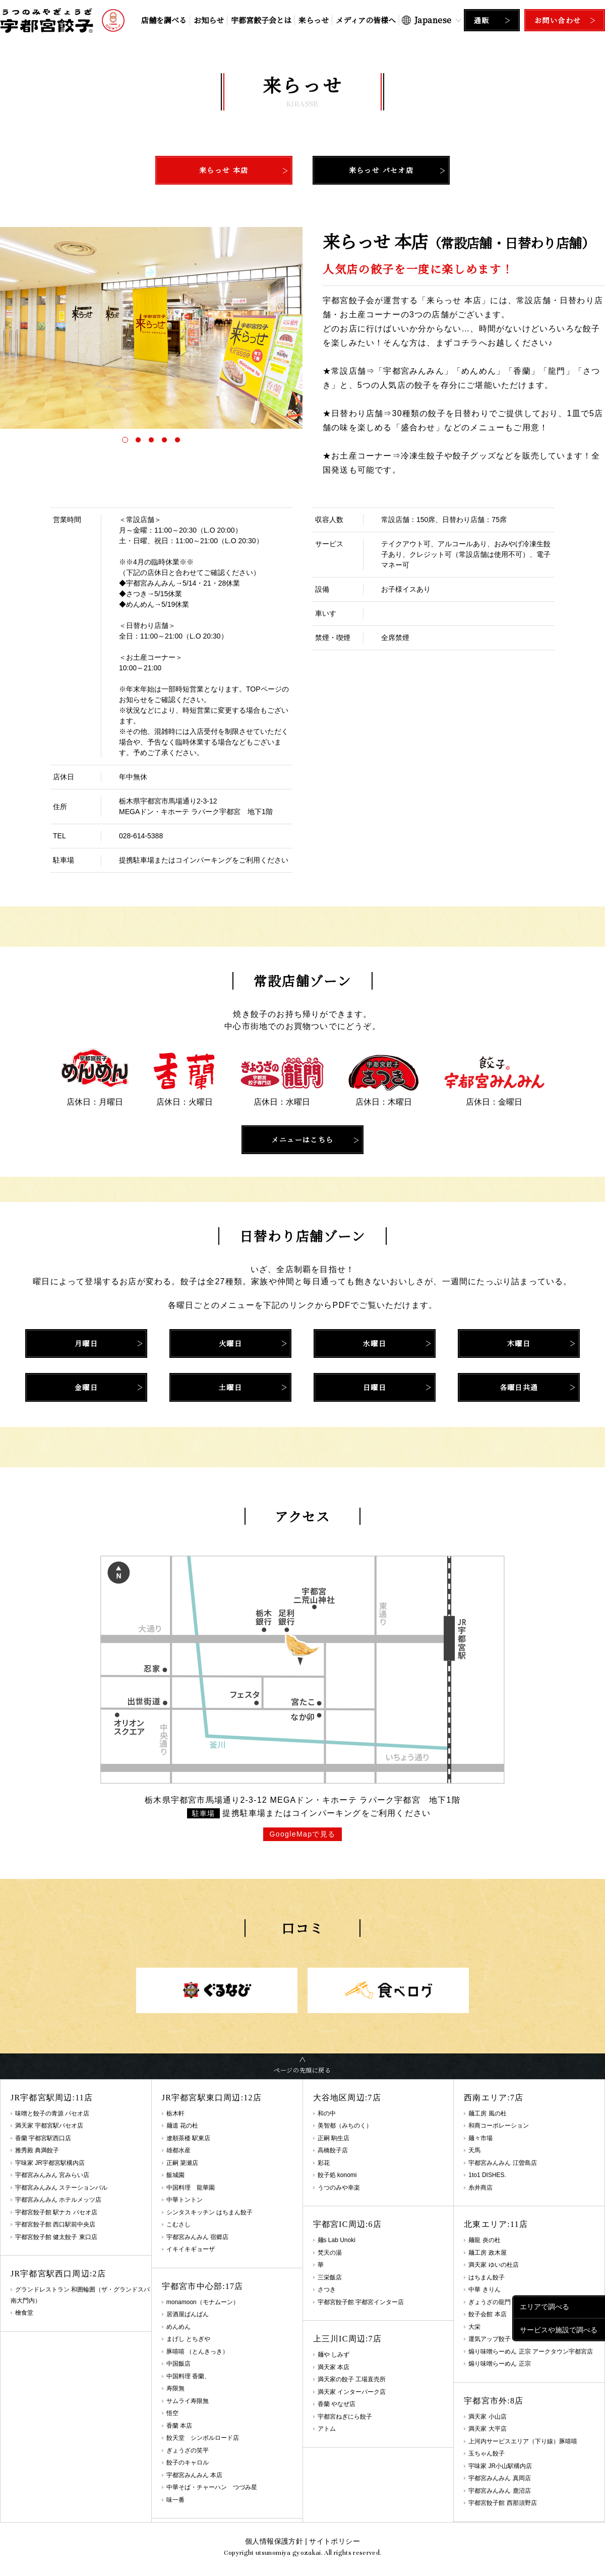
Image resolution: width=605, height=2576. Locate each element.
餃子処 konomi (337, 2175)
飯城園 (175, 2175)
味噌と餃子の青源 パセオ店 (52, 2113)
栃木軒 (175, 2113)
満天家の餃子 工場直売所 (352, 2379)
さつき (327, 2289)
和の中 (327, 2113)
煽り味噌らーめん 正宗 (499, 2363)
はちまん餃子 (486, 2277)
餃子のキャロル (187, 2462)
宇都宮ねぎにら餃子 (345, 2416)
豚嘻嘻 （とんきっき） (197, 2351)
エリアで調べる (544, 2307)
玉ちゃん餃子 (486, 2453)
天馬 (474, 2150)
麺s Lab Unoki (336, 2240)
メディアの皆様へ (366, 20)
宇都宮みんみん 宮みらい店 (52, 2175)
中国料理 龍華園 (190, 2187)
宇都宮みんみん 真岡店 (499, 2478)
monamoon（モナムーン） (202, 2302)
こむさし (178, 2224)
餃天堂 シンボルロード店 (202, 2437)
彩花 (324, 2162)
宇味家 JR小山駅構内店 (500, 2466)
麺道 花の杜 (182, 2125)
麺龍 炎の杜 (484, 2240)
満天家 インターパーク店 (352, 2391)
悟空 (172, 2413)
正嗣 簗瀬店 (182, 2162)
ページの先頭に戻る (302, 2070)
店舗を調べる (164, 20)
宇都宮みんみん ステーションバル (61, 2187)
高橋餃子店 (333, 2150)
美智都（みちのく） (345, 2125)
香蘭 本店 (179, 2425)
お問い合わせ (557, 20)
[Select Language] (431, 20)
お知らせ (209, 20)
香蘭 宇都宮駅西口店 (43, 2138)
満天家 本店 (333, 2367)
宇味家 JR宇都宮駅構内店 (50, 2162)
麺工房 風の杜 (487, 2113)
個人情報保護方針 (274, 2541)
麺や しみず (333, 2354)
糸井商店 (480, 2187)
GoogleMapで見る (302, 1834)
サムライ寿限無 (187, 2401)
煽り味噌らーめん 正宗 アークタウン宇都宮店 (530, 2351)
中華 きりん (484, 2289)
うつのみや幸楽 (339, 2187)
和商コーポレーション (498, 2125)
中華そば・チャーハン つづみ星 (211, 2487)
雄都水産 (178, 2150)
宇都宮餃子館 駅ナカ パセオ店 (56, 2212)
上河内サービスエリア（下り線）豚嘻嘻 (522, 2441)
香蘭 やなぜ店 (336, 2404)
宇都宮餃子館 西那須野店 (502, 2502)
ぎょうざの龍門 (489, 2302)
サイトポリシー (334, 2541)
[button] (125, 440)
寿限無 (175, 2388)
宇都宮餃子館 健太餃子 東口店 (56, 2237)
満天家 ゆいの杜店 (493, 2264)
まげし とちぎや (188, 2338)
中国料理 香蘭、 (188, 2376)
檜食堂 (24, 2312)
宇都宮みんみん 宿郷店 (197, 2237)
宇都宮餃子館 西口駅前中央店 (55, 2224)
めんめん (178, 2326)
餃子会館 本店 (487, 2314)
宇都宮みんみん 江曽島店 (502, 2162)
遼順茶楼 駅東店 (188, 2138)
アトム (327, 2428)
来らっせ (313, 20)
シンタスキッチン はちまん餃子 (209, 2212)
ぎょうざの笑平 (187, 2450)
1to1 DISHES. (487, 2175)
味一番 (175, 2499)
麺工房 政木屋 (487, 2252)
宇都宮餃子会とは (261, 20)
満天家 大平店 (487, 2428)
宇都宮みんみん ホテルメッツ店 (58, 2199)
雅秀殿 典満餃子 (37, 2150)
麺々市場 (480, 2138)
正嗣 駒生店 (333, 2138)
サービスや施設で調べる (558, 2329)
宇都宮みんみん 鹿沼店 (499, 2490)
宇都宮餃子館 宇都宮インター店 (361, 2302)
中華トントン (184, 2199)
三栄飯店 (330, 2277)
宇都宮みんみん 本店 (194, 2475)
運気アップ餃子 (489, 2338)
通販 (482, 20)
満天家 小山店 (487, 2416)
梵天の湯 (330, 2252)
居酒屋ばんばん (187, 2314)
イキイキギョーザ (190, 2249)
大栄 (474, 2326)
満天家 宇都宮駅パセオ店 (49, 2125)
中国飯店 (178, 2363)
